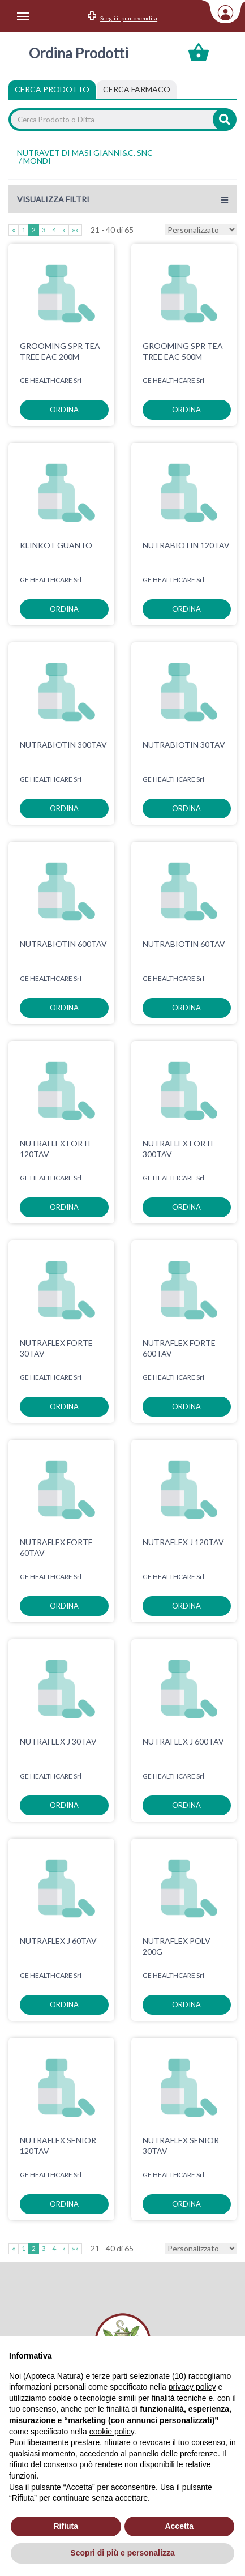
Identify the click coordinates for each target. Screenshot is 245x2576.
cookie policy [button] (111, 2431)
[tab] (137, 89)
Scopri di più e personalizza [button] (122, 2552)
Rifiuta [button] (65, 2526)
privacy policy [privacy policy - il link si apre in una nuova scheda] (192, 2386)
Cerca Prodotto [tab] (52, 89)
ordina (64, 409)
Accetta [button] (179, 2526)
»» (75, 229)
